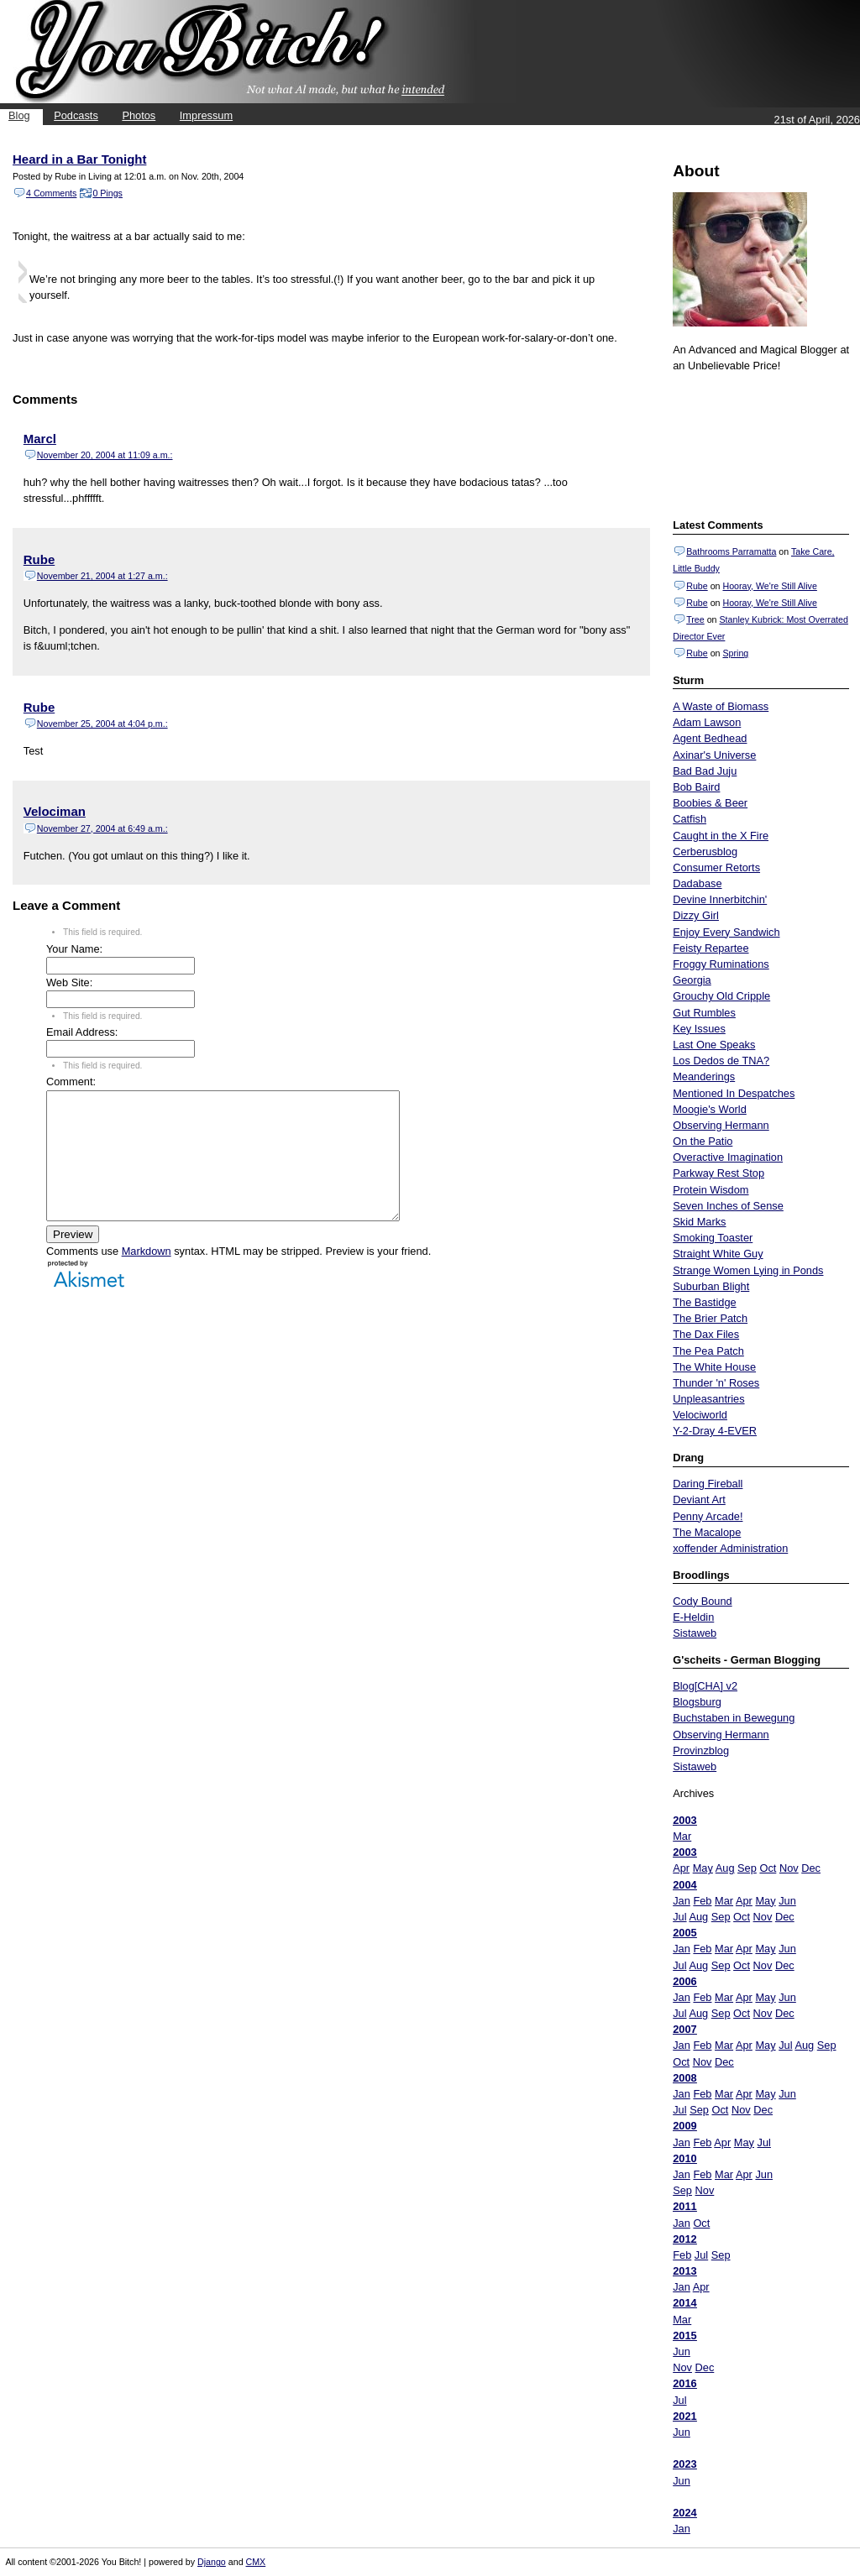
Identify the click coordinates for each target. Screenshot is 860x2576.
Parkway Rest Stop (718, 1173)
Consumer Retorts (716, 867)
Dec (811, 1868)
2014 (684, 2302)
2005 (684, 1932)
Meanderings (704, 1076)
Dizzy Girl (696, 915)
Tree (695, 619)
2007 (684, 2029)
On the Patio (702, 1141)
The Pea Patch (708, 1351)
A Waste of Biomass (720, 706)
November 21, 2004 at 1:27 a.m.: (102, 576)
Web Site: (69, 982)
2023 (684, 2464)
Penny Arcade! (707, 1516)
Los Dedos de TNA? (721, 1060)
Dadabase (697, 883)
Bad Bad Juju (705, 771)
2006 (684, 1981)
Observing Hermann (721, 1125)
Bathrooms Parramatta (731, 551)
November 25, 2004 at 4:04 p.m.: (102, 723)
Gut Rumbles (704, 1012)
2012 (684, 2239)
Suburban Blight (711, 1286)
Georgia (692, 980)
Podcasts (76, 115)
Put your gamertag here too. (758, 443)
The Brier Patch (710, 1318)
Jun (787, 1900)
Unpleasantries (708, 1399)
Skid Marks (699, 1221)
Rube (696, 586)
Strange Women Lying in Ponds (748, 1270)
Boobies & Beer (710, 803)
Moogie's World (710, 1109)
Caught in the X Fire (720, 835)
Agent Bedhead (710, 738)
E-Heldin (693, 1617)
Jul (679, 1916)
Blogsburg (697, 1702)
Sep (747, 1868)
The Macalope (707, 1532)
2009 (684, 2125)
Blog (19, 115)
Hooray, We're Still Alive (769, 586)
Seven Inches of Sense (728, 1205)
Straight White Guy (718, 1253)
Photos (138, 115)
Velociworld (700, 1414)
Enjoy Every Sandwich (726, 932)
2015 (684, 2335)
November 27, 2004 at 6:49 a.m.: (102, 828)
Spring (735, 653)
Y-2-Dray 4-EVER (715, 1430)
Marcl (40, 438)
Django (211, 2562)
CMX (256, 2562)
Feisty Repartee (710, 948)
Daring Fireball (707, 1483)
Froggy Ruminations (721, 964)
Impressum (206, 115)
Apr (681, 1868)
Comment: (71, 1081)
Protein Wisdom (710, 1189)
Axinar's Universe (714, 755)
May (703, 1868)
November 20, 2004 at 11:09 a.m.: (105, 455)
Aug (725, 1868)
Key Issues (699, 1028)
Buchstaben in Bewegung (733, 1717)
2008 (684, 2078)
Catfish (689, 819)
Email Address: (82, 1032)
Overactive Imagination (728, 1157)
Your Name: (74, 949)
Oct (767, 1868)
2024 (684, 2512)
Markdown (146, 1276)
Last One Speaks (714, 1044)
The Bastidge (704, 1302)
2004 (684, 1884)
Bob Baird (696, 787)
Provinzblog (701, 1750)
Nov (789, 1868)
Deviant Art (699, 1499)
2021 (684, 2416)
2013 (684, 2271)
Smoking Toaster (712, 1237)
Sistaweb (694, 1633)
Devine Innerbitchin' (720, 899)
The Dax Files (706, 1334)
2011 (684, 2206)
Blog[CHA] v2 (705, 1686)
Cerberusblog (705, 851)
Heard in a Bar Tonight (79, 159)
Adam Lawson (707, 722)
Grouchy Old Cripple (721, 996)
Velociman (55, 811)
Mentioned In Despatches (733, 1093)
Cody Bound (702, 1601)
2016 (684, 2383)
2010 (684, 2158)
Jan (681, 1900)
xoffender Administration (730, 1548)
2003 (684, 1820)
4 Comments (51, 193)
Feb (702, 1900)
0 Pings (107, 193)
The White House (714, 1367)
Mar (682, 1836)
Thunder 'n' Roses (716, 1383)
